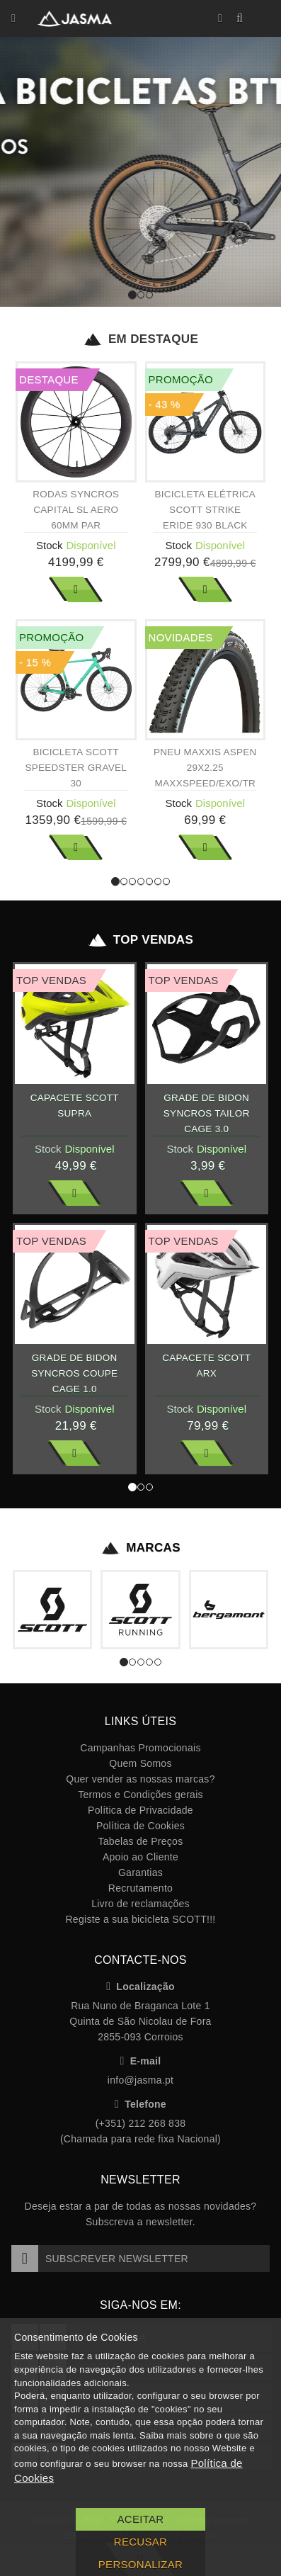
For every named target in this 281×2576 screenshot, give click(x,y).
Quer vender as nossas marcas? (140, 1779)
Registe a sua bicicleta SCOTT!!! (140, 1919)
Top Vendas (140, 940)
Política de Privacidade (140, 1810)
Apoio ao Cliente (140, 1857)
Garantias (140, 1872)
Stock (49, 545)
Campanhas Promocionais (140, 1747)
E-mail (140, 2061)
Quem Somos (140, 1763)
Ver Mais (76, 589)
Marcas (140, 1548)
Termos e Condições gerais (140, 1794)
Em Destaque (140, 339)
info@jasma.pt (140, 2080)
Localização (140, 1986)
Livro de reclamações (140, 1903)
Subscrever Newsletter (99, 2258)
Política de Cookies (140, 1825)
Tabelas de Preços (140, 1841)
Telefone (140, 2104)
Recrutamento (140, 1888)
